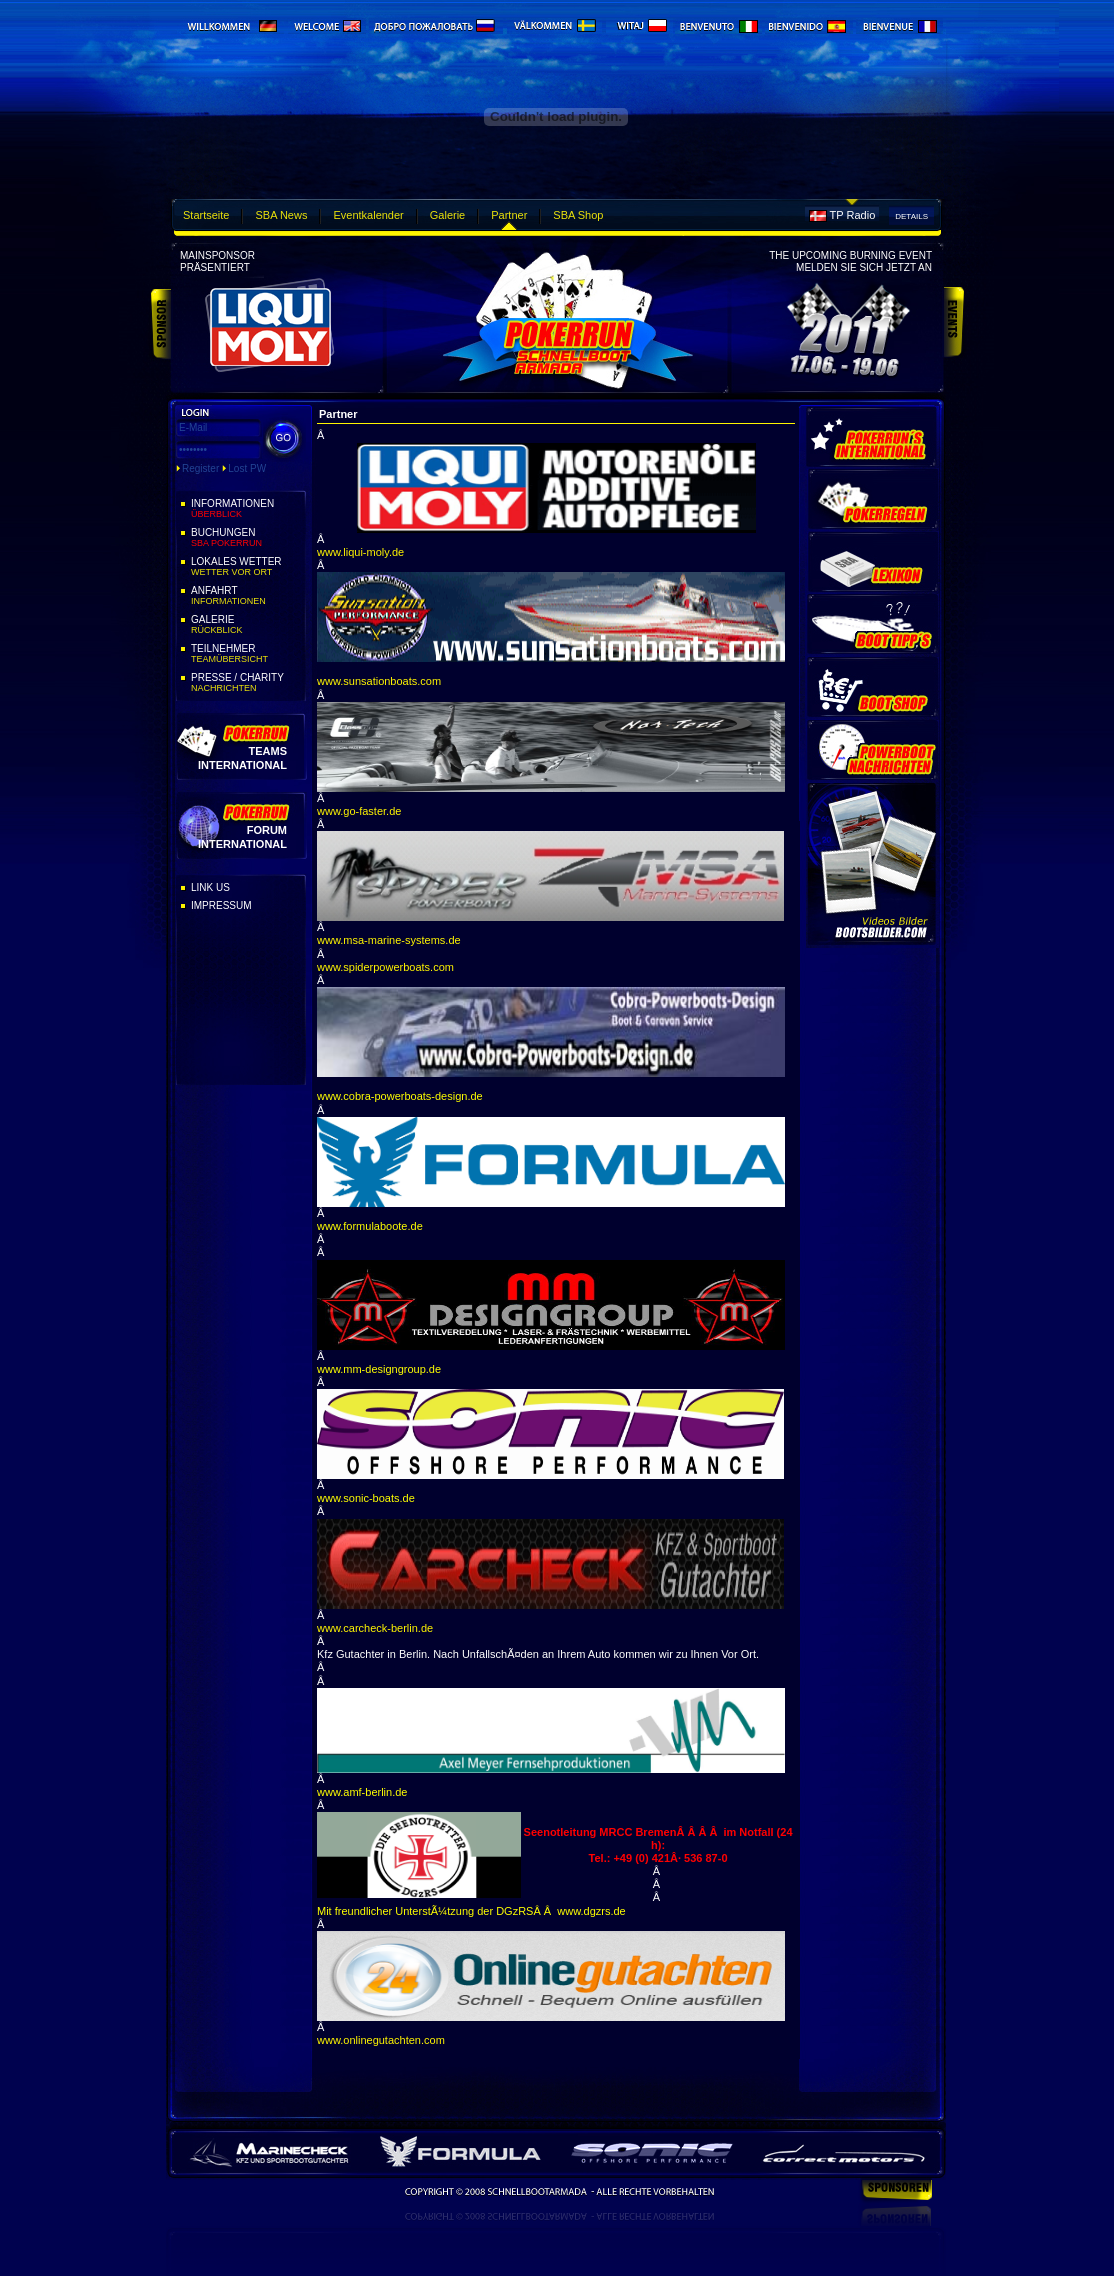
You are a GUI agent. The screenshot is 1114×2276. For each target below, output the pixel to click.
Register (200, 468)
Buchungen (247, 538)
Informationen (247, 509)
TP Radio (853, 215)
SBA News (281, 215)
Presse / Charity (247, 683)
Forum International (242, 836)
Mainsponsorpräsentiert (217, 261)
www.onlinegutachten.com (381, 2040)
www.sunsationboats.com (379, 681)
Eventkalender (368, 215)
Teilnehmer (247, 654)
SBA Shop (578, 215)
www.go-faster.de (359, 811)
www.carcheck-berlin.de (375, 1628)
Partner (509, 215)
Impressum (221, 905)
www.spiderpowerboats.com (385, 967)
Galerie (447, 215)
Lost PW (247, 468)
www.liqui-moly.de (360, 552)
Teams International (242, 757)
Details (911, 216)
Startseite (206, 215)
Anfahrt (247, 596)
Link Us (210, 887)
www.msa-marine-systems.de (389, 940)
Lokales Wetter (247, 567)
